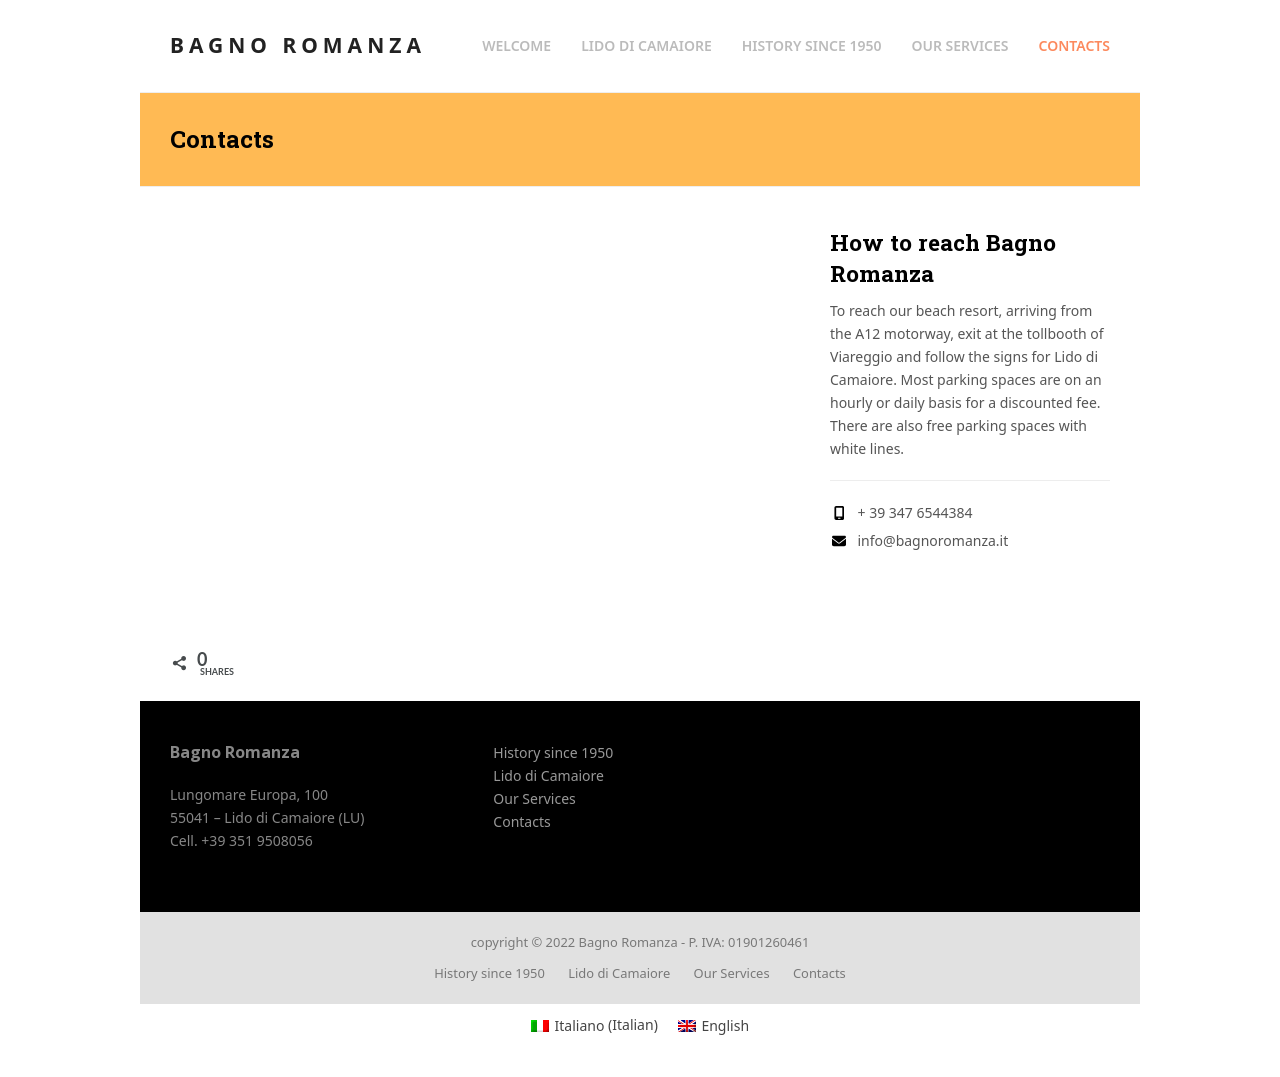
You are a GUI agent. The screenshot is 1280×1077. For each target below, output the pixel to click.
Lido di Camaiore (548, 775)
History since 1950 (553, 752)
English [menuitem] (725, 1025)
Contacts (521, 821)
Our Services (534, 798)
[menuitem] (594, 1025)
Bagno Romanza (298, 45)
